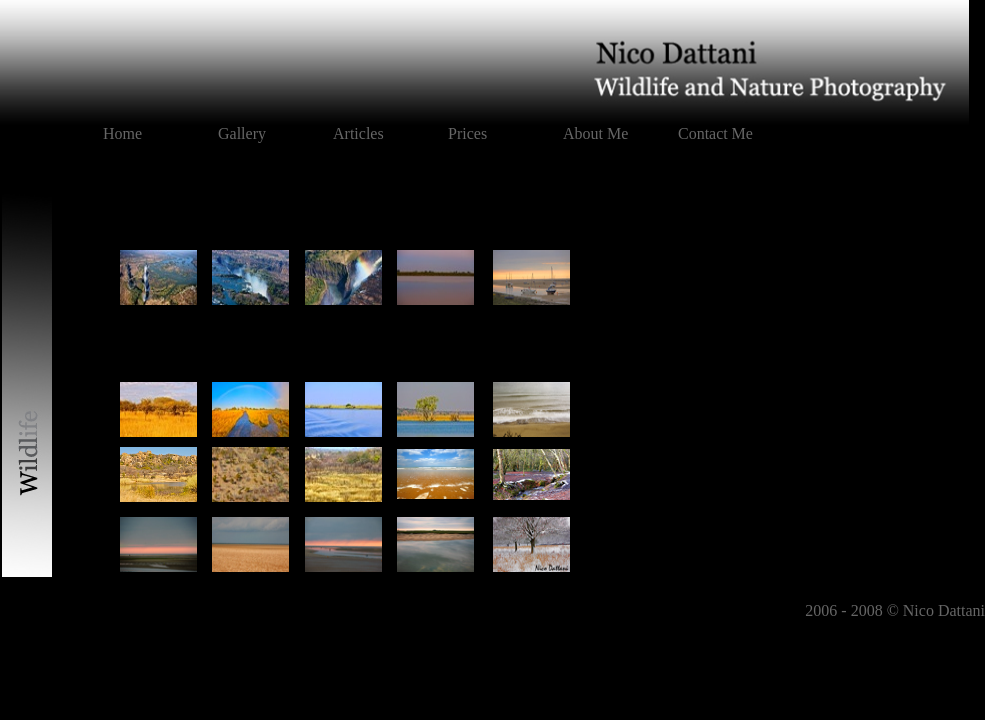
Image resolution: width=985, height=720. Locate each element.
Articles (358, 133)
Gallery (242, 133)
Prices (467, 133)
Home (122, 133)
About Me (595, 133)
